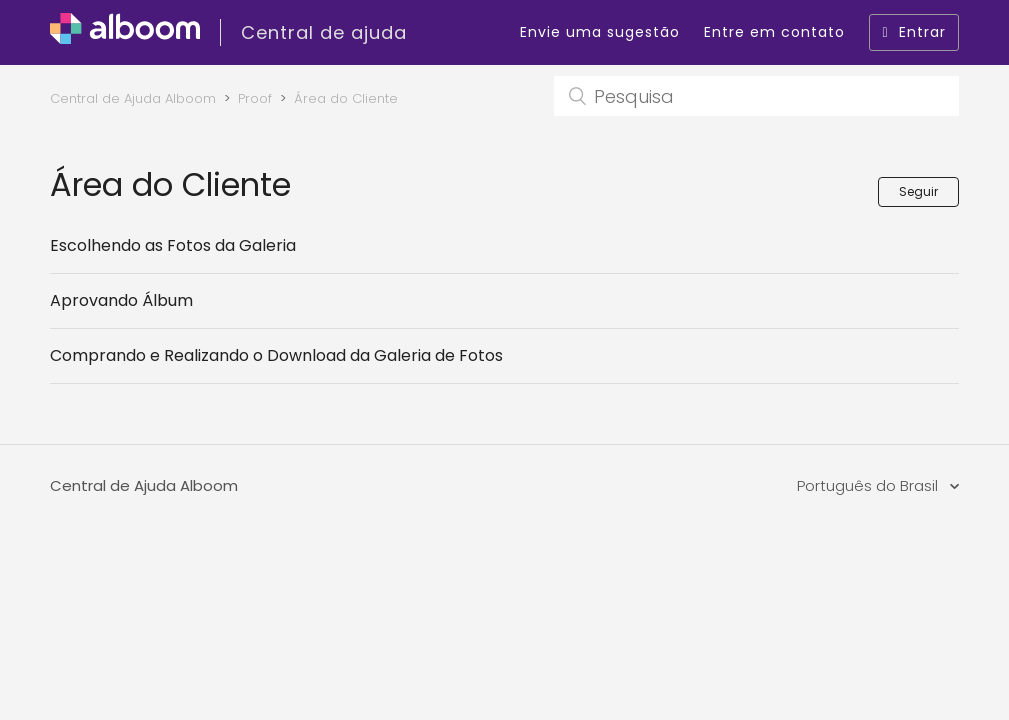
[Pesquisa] (756, 96)
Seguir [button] (918, 191)
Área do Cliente (346, 98)
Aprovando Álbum (121, 300)
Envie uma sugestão (600, 32)
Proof (255, 98)
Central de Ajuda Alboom (133, 98)
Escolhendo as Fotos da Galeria (173, 245)
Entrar (913, 32)
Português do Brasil (869, 485)
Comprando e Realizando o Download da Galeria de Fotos (276, 355)
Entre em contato (774, 32)
